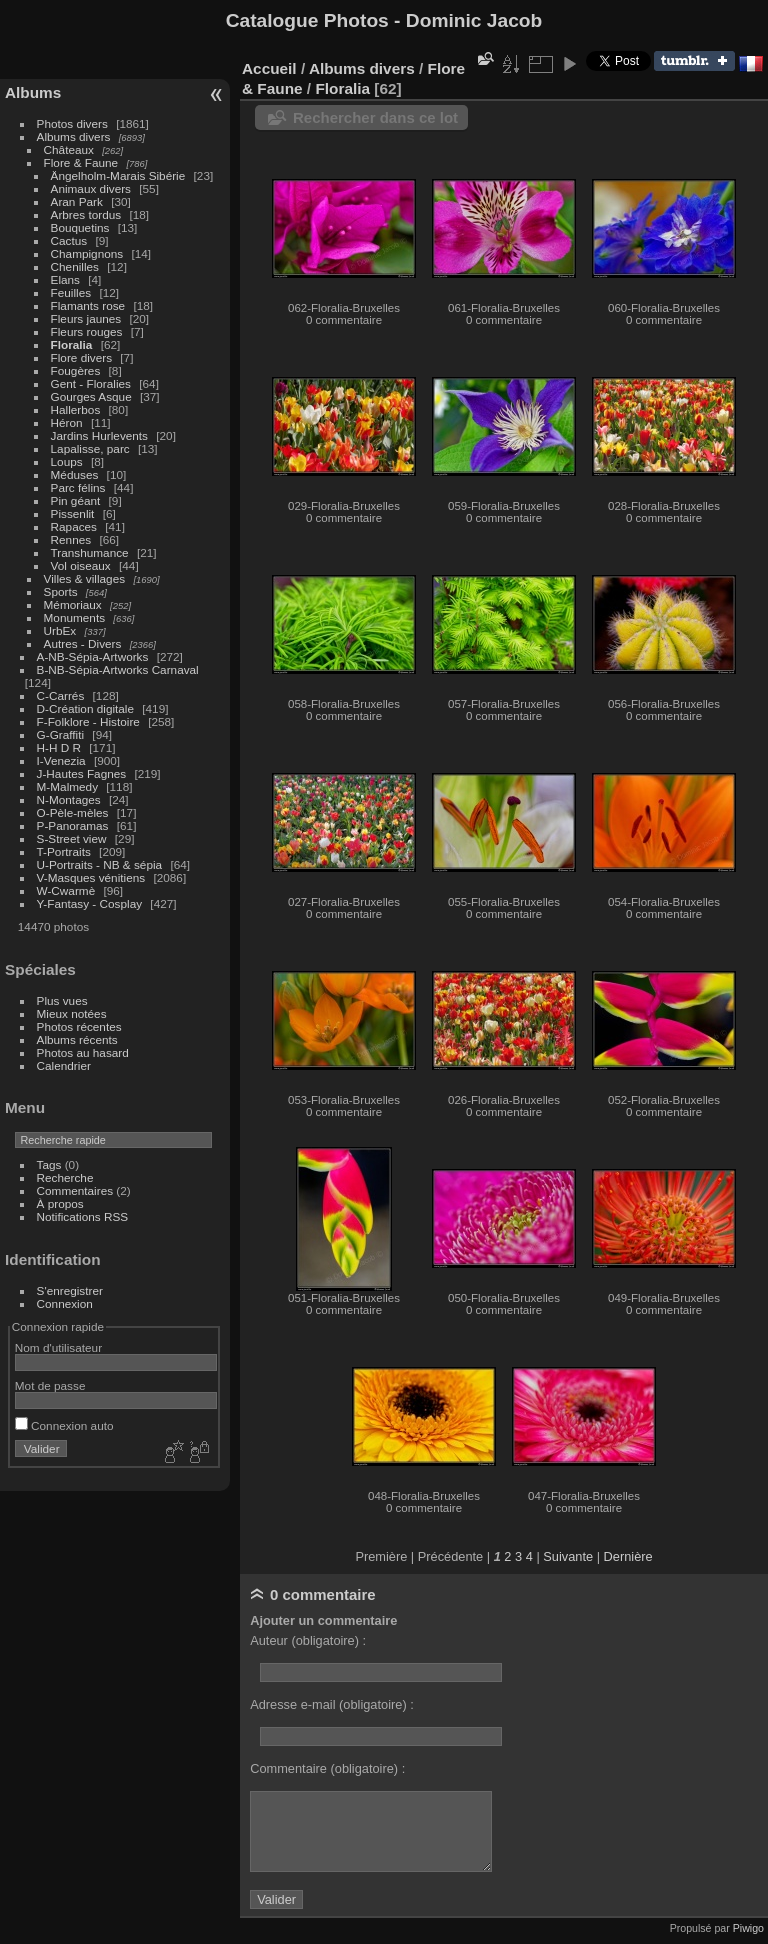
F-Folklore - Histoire (88, 721)
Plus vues (62, 1000)
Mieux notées (72, 1013)
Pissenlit (73, 513)
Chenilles (75, 266)
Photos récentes (79, 1026)
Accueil (269, 68)
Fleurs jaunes (86, 318)
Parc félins (78, 487)
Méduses (75, 474)
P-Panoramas (73, 825)
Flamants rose (88, 305)
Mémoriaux (73, 604)
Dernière (628, 1556)
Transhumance (90, 552)
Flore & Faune (81, 162)
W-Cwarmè (66, 890)
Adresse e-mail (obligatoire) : (332, 1704)
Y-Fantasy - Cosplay (90, 903)
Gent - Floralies (91, 383)
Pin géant (76, 500)
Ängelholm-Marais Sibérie (118, 175)
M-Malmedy (67, 786)
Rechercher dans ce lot (375, 117)
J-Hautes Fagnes (82, 773)
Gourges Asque (91, 396)
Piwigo (748, 1928)
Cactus (69, 240)
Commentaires (75, 1190)
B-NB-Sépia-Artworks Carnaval (118, 669)
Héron (67, 422)
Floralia (72, 344)
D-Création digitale (85, 708)
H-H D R (59, 747)
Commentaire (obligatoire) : (327, 1768)
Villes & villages (85, 578)
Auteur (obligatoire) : (308, 1640)
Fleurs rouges (87, 331)
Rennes (71, 539)
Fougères (76, 370)
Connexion (65, 1303)
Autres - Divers (83, 643)
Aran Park (77, 201)
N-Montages (69, 799)
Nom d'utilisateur (58, 1347)
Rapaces (74, 526)
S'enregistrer (70, 1290)
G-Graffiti (61, 734)
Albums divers (74, 136)
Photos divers (72, 123)
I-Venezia (61, 760)
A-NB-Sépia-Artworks (93, 656)
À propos (60, 1203)
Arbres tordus (86, 214)
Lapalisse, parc (90, 448)
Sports (61, 591)
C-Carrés (61, 695)
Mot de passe (50, 1385)
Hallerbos (76, 409)
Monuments (74, 617)
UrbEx (60, 630)
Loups (67, 461)
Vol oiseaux (81, 565)
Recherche (65, 1177)
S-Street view (72, 838)
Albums (33, 92)
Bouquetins (80, 227)
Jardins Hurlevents (99, 435)
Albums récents (77, 1039)
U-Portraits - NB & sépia (100, 864)
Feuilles (71, 292)
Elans (65, 279)
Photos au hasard (83, 1052)
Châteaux (69, 149)
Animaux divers (91, 188)
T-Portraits (64, 851)
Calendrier (64, 1065)
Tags (49, 1164)
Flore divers (81, 357)
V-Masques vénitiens (91, 877)
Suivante (568, 1556)
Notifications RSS (83, 1216)
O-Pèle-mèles (73, 812)
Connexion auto (64, 1425)
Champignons (87, 253)
